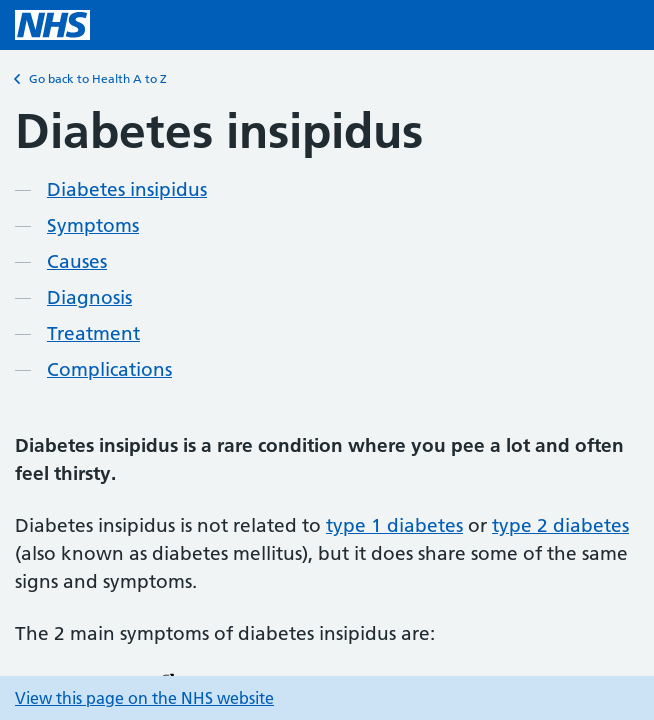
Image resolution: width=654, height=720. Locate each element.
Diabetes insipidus (127, 189)
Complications (109, 369)
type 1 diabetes (394, 525)
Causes (77, 261)
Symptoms (93, 225)
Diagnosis (89, 297)
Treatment (93, 333)
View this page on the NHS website (144, 698)
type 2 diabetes (560, 525)
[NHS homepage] (52, 25)
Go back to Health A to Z (91, 79)
